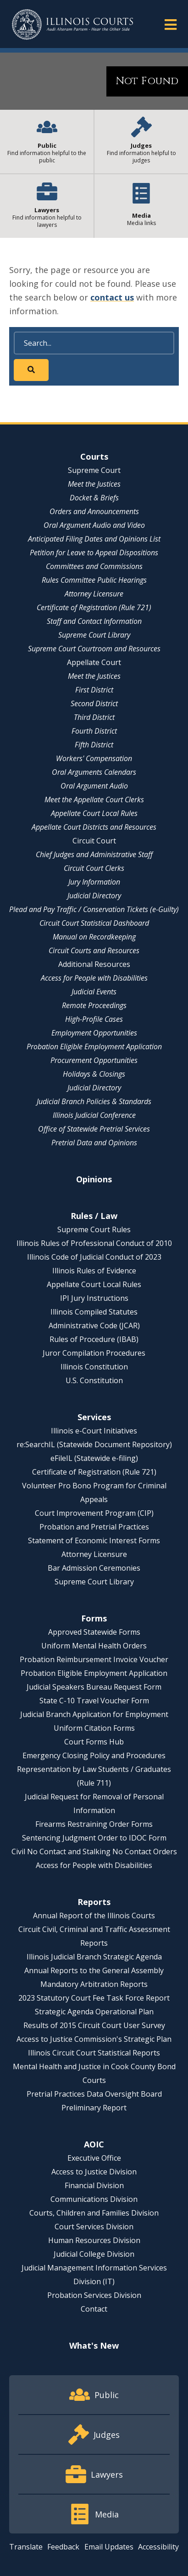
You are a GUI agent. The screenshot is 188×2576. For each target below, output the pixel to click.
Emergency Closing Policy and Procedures (94, 1755)
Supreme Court (94, 470)
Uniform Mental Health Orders (94, 1646)
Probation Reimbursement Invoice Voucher (94, 1659)
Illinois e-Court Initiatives (94, 1431)
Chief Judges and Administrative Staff (94, 854)
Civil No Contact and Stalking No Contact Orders (94, 1851)
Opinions (94, 1179)
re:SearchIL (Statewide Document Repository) (94, 1444)
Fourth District (94, 731)
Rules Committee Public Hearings (94, 580)
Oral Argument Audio (94, 786)
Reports (94, 1901)
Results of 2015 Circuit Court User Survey (94, 2025)
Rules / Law (94, 1215)
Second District (94, 703)
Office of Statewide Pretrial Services (94, 1129)
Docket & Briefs (94, 498)
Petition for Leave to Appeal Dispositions (94, 552)
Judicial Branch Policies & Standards (94, 1101)
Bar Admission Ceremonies (94, 1568)
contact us (112, 297)
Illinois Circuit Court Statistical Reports (94, 2053)
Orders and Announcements (94, 511)
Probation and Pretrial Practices (94, 1527)
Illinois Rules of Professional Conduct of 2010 (94, 1243)
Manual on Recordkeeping (94, 937)
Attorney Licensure (94, 594)
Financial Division (94, 2185)
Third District (94, 717)
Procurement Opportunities (94, 1060)
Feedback (63, 2547)
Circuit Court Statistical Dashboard (94, 923)
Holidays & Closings (94, 1074)
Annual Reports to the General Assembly (94, 1970)
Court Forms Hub (94, 1742)
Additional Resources (94, 964)
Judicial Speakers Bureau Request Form (94, 1687)
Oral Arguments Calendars (94, 772)
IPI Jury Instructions (94, 1298)
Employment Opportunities (94, 1033)
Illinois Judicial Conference (94, 1115)
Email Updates (108, 2547)
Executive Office (94, 2158)
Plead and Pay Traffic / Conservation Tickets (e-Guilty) (94, 909)
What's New (94, 2345)
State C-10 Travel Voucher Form (94, 1701)
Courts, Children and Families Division (94, 2213)
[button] (171, 24)
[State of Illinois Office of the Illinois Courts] (72, 24)
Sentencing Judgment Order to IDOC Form (94, 1838)
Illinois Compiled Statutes (94, 1312)
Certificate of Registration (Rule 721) (94, 607)
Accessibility (158, 2547)
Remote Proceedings (94, 1005)
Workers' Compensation (94, 758)
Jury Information (94, 882)
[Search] (94, 343)
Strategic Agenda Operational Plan (94, 2012)
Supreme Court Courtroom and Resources (94, 649)
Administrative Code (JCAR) (94, 1325)
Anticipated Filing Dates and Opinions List (94, 539)
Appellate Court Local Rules (94, 813)
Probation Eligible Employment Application (94, 1046)
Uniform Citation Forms (94, 1728)
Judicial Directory (94, 896)
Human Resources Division (94, 2240)
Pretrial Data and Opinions (94, 1143)
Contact (94, 2309)
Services (94, 1416)
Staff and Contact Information (94, 621)
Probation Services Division (94, 2295)
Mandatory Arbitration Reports (94, 1984)
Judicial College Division (94, 2254)
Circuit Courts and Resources (94, 950)
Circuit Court (94, 841)
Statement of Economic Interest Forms (94, 1540)
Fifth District (94, 745)
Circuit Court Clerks (94, 868)
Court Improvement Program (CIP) (94, 1513)
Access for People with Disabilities (94, 978)
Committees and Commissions (94, 566)
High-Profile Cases (94, 1019)
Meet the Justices (94, 484)
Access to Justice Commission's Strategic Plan (94, 2039)
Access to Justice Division (94, 2172)
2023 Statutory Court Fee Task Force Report (94, 1998)
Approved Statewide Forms (94, 1632)
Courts (94, 456)
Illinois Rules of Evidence (94, 1271)
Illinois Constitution (94, 1367)
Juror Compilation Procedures (94, 1353)
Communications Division (94, 2199)
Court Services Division (94, 2227)
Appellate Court (94, 662)
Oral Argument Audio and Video (94, 525)
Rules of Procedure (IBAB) (94, 1339)
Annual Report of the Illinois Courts (94, 1916)
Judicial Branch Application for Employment (94, 1714)
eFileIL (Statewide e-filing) (94, 1458)
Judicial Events (94, 992)
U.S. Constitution (94, 1380)
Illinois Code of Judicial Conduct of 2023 (94, 1257)
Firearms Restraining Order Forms (94, 1824)
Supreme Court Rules (94, 1229)
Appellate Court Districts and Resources (94, 827)
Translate (26, 2547)
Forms (94, 1618)
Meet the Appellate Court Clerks (94, 799)
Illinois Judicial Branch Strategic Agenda (94, 1957)
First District (94, 690)
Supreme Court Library (94, 635)
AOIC (94, 2144)
